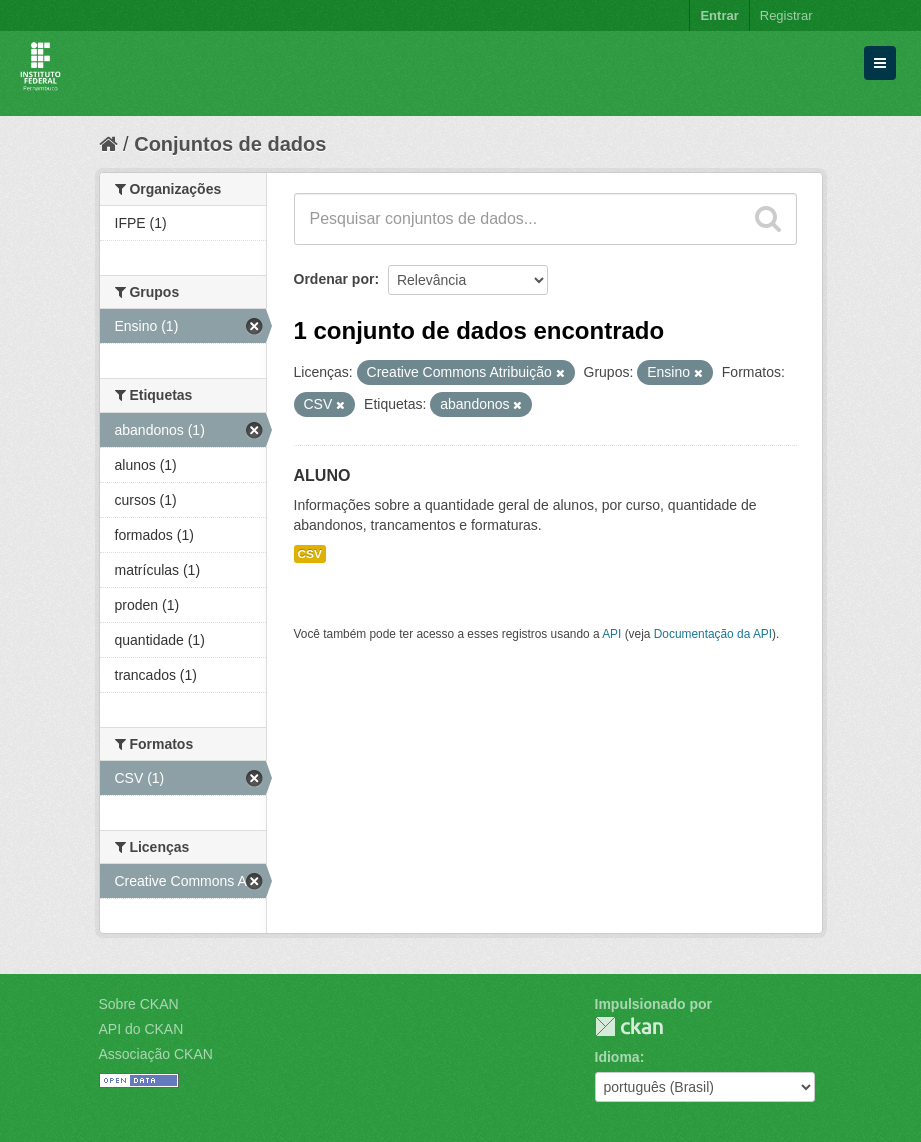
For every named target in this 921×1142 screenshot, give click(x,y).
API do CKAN (141, 1029)
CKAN (629, 1026)
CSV (310, 554)
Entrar (719, 15)
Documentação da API (713, 634)
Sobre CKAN (139, 1004)
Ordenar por (334, 279)
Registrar (786, 15)
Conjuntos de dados (230, 144)
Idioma (617, 1057)
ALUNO (322, 475)
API (611, 634)
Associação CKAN (156, 1054)
